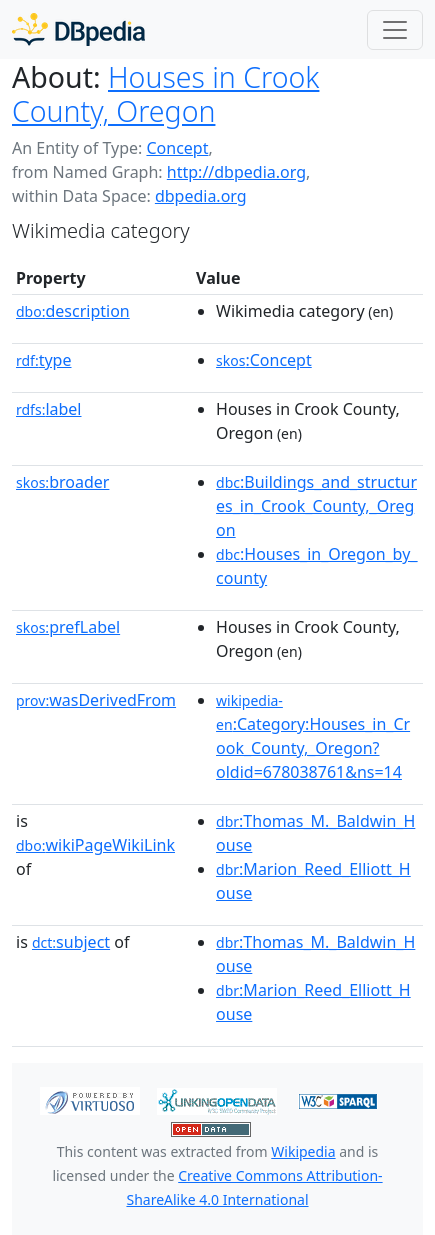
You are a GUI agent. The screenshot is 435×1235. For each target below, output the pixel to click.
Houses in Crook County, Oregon (165, 94)
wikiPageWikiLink (95, 845)
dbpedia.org (201, 196)
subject (71, 942)
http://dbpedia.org (236, 172)
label (49, 409)
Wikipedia (303, 1151)
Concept (177, 148)
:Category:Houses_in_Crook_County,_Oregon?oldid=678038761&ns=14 (313, 737)
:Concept (264, 360)
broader (62, 482)
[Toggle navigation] (395, 30)
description (73, 311)
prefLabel (68, 627)
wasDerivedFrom (96, 700)
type (44, 360)
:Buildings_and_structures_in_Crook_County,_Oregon (316, 506)
